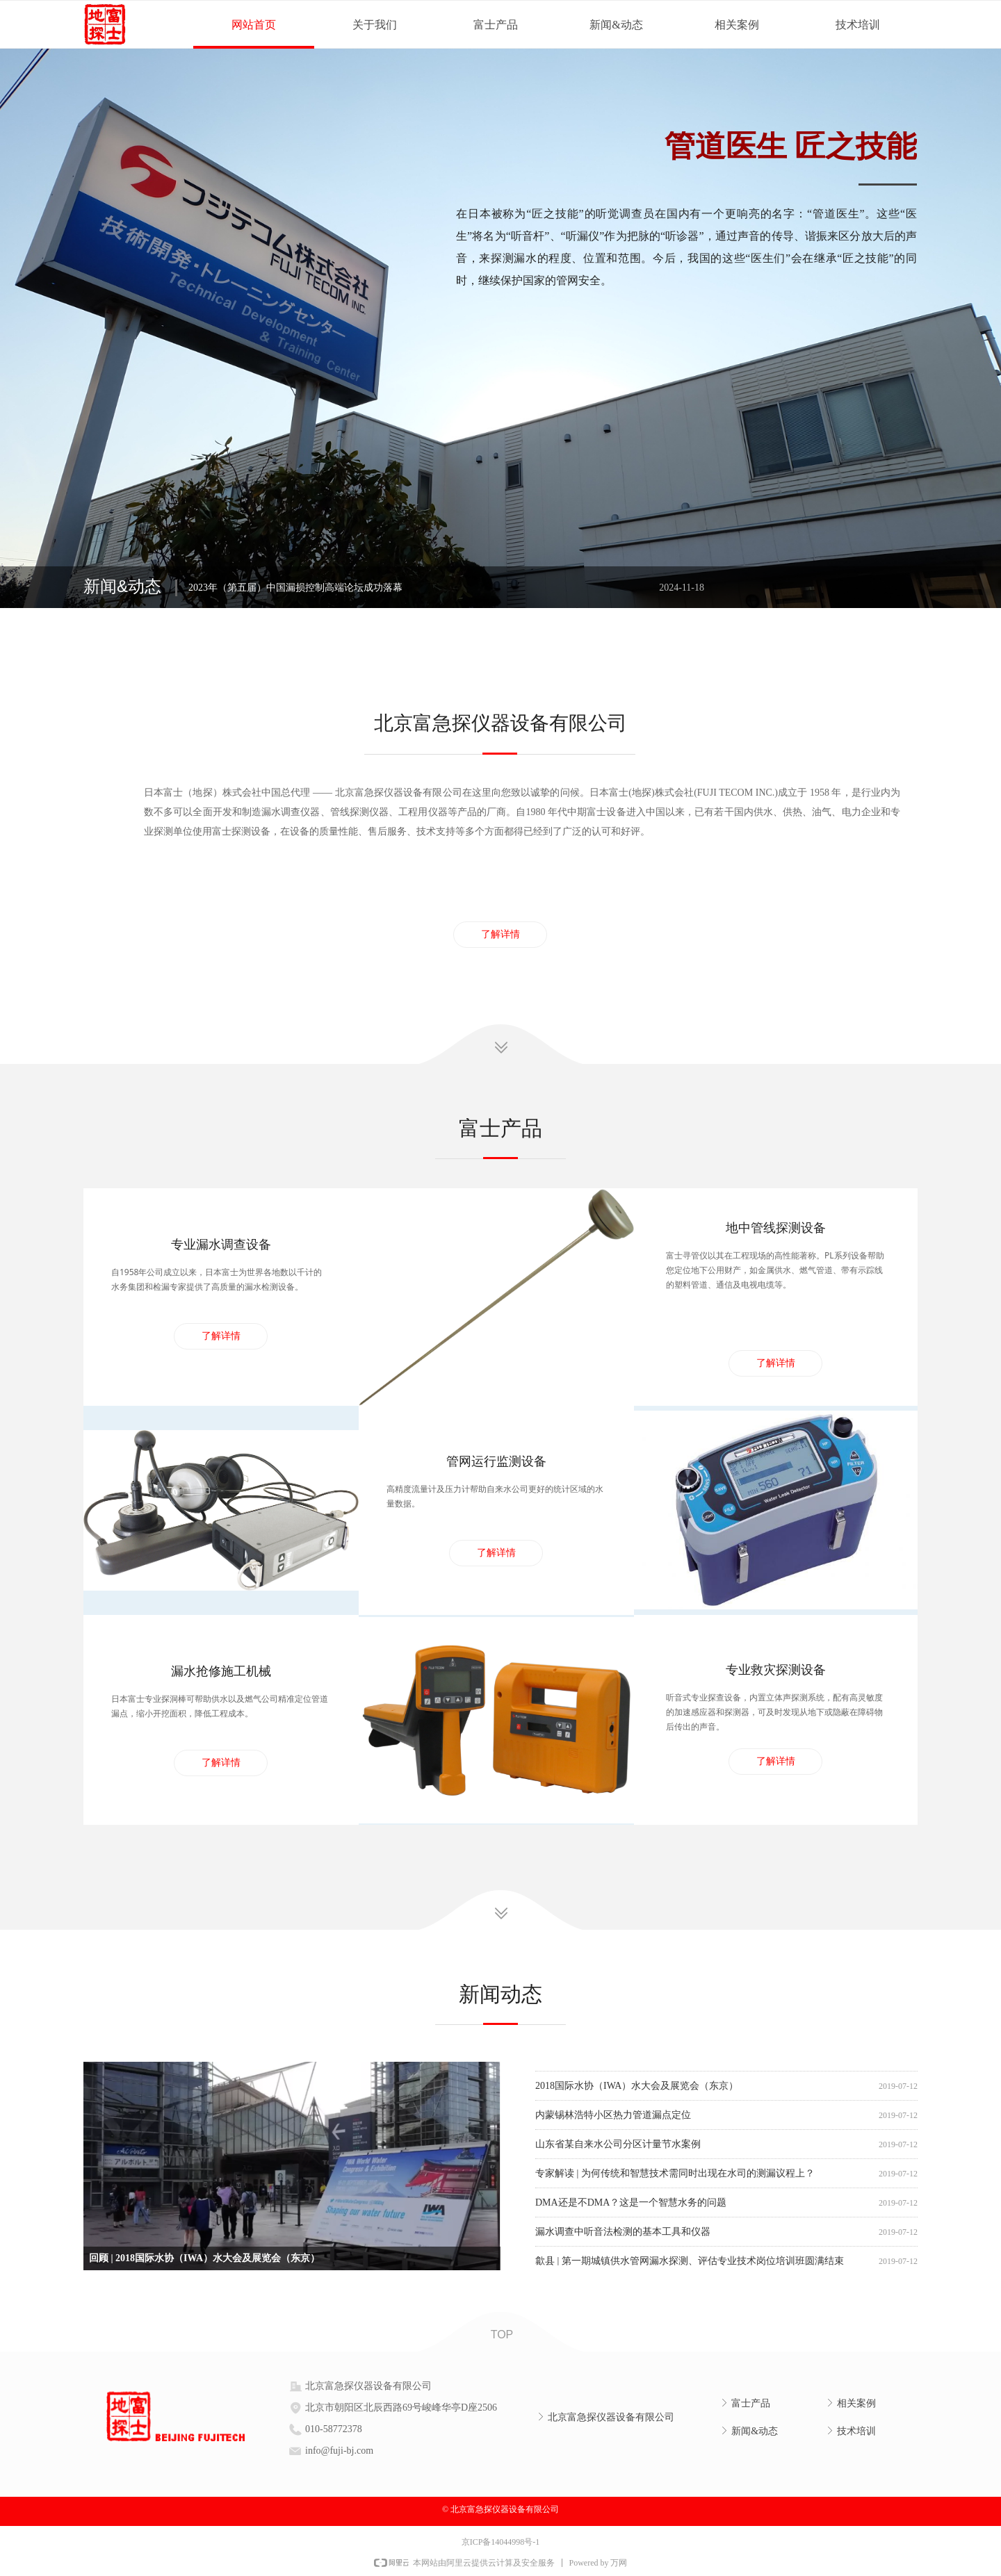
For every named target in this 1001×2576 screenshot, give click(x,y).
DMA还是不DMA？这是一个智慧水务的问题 (630, 2208)
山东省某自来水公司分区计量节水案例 (618, 2149)
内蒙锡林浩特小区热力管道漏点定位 (613, 2120)
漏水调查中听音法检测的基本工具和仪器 (622, 2237)
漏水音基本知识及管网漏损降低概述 (613, 2062)
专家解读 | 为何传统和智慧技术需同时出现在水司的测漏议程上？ (675, 2179)
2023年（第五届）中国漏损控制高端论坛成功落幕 (295, 587)
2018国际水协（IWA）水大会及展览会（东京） (636, 2091)
